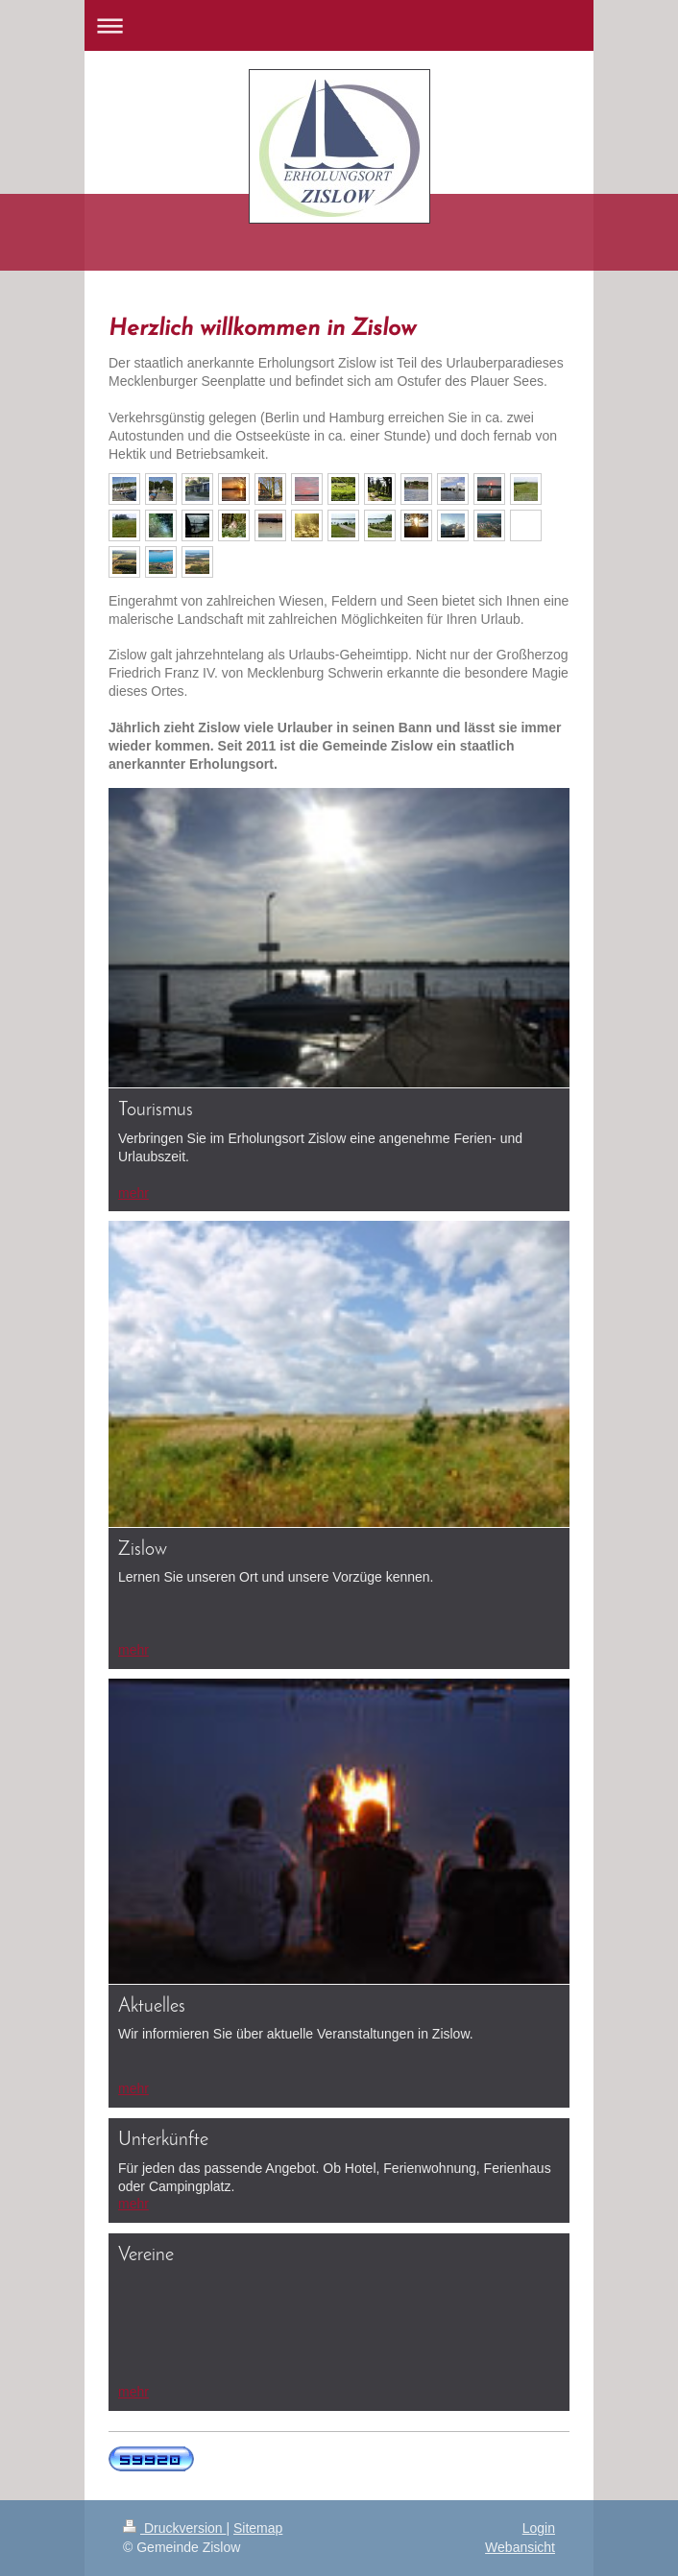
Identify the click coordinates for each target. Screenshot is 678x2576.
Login (538, 2528)
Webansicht (520, 2547)
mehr (133, 1193)
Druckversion (174, 2528)
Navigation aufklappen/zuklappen (339, 25)
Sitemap (257, 2528)
